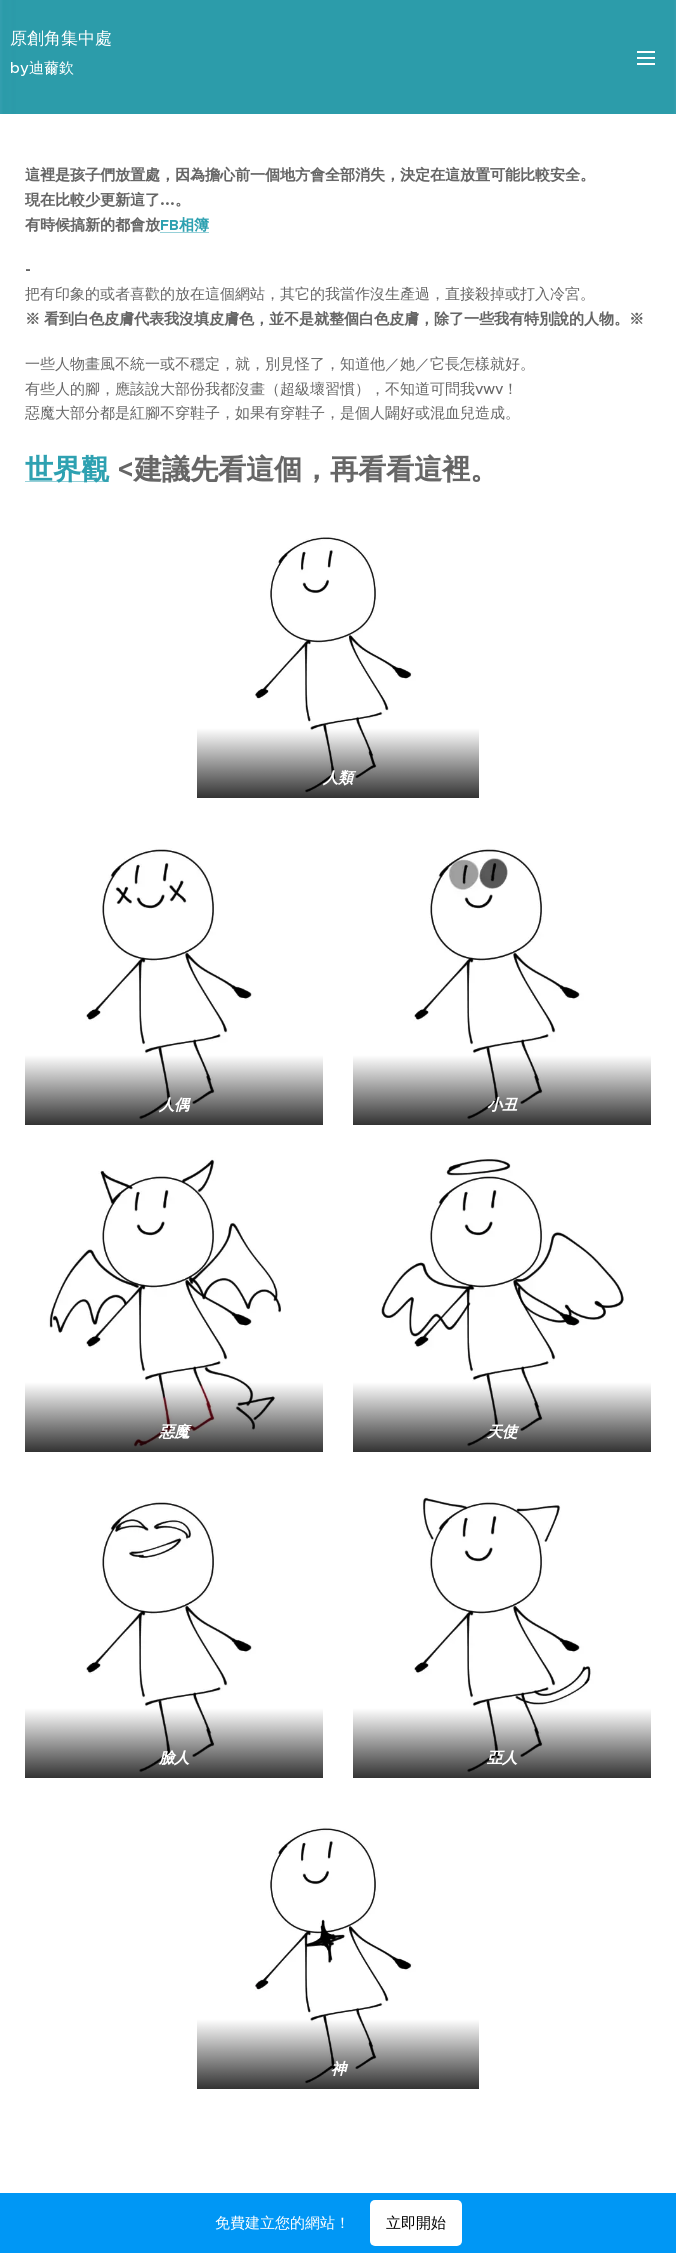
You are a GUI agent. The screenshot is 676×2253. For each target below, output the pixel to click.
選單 (646, 58)
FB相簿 (184, 225)
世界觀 (67, 469)
